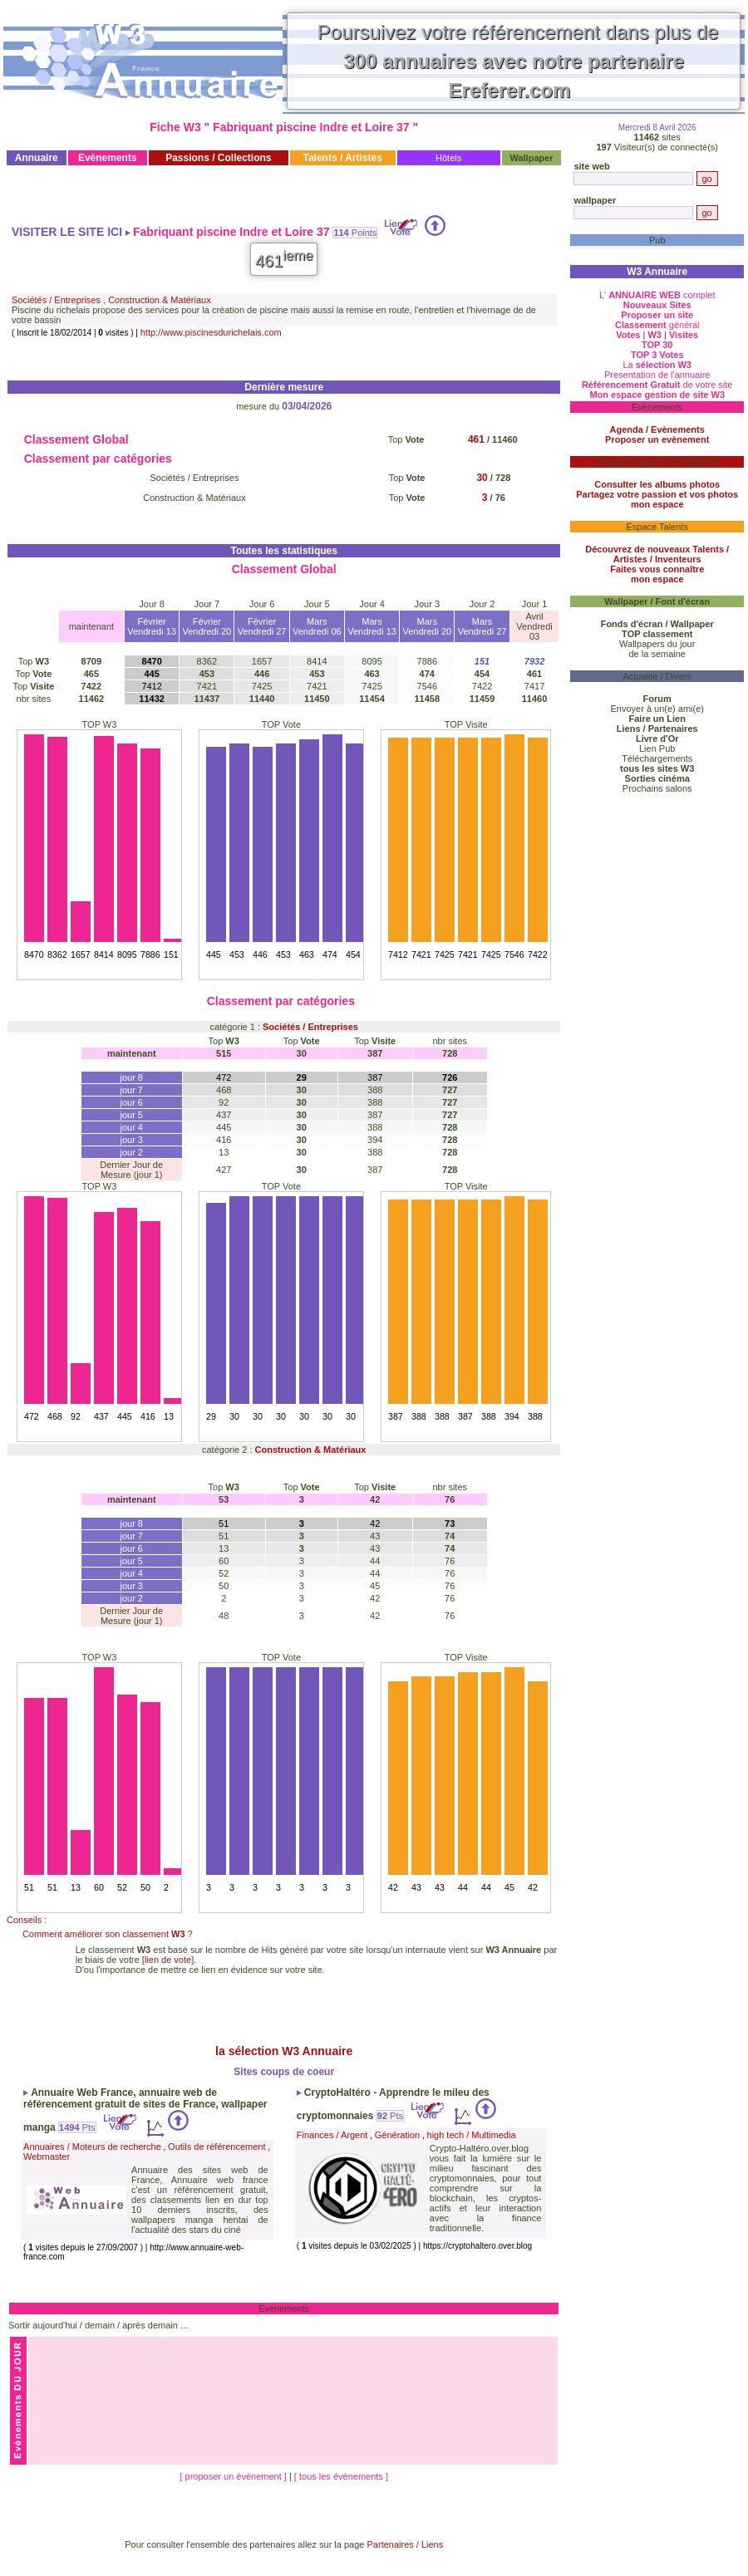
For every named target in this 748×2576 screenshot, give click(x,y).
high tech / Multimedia (471, 2135)
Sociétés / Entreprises (56, 300)
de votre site (657, 385)
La (657, 365)
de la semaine (657, 654)
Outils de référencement (216, 2147)
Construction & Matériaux (159, 300)
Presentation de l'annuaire (657, 375)
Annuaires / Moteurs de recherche (92, 2147)
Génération (397, 2135)
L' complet (657, 295)
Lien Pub (657, 748)
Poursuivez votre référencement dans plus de (518, 61)
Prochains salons (657, 788)
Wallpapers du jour (657, 644)
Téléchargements (657, 758)
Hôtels (448, 158)
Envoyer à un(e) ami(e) (657, 709)
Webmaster (46, 2156)
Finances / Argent (332, 2135)
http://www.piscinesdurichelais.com (211, 332)
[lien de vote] (168, 1960)
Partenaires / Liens (405, 2544)
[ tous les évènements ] (341, 2476)
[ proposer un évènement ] (234, 2476)
